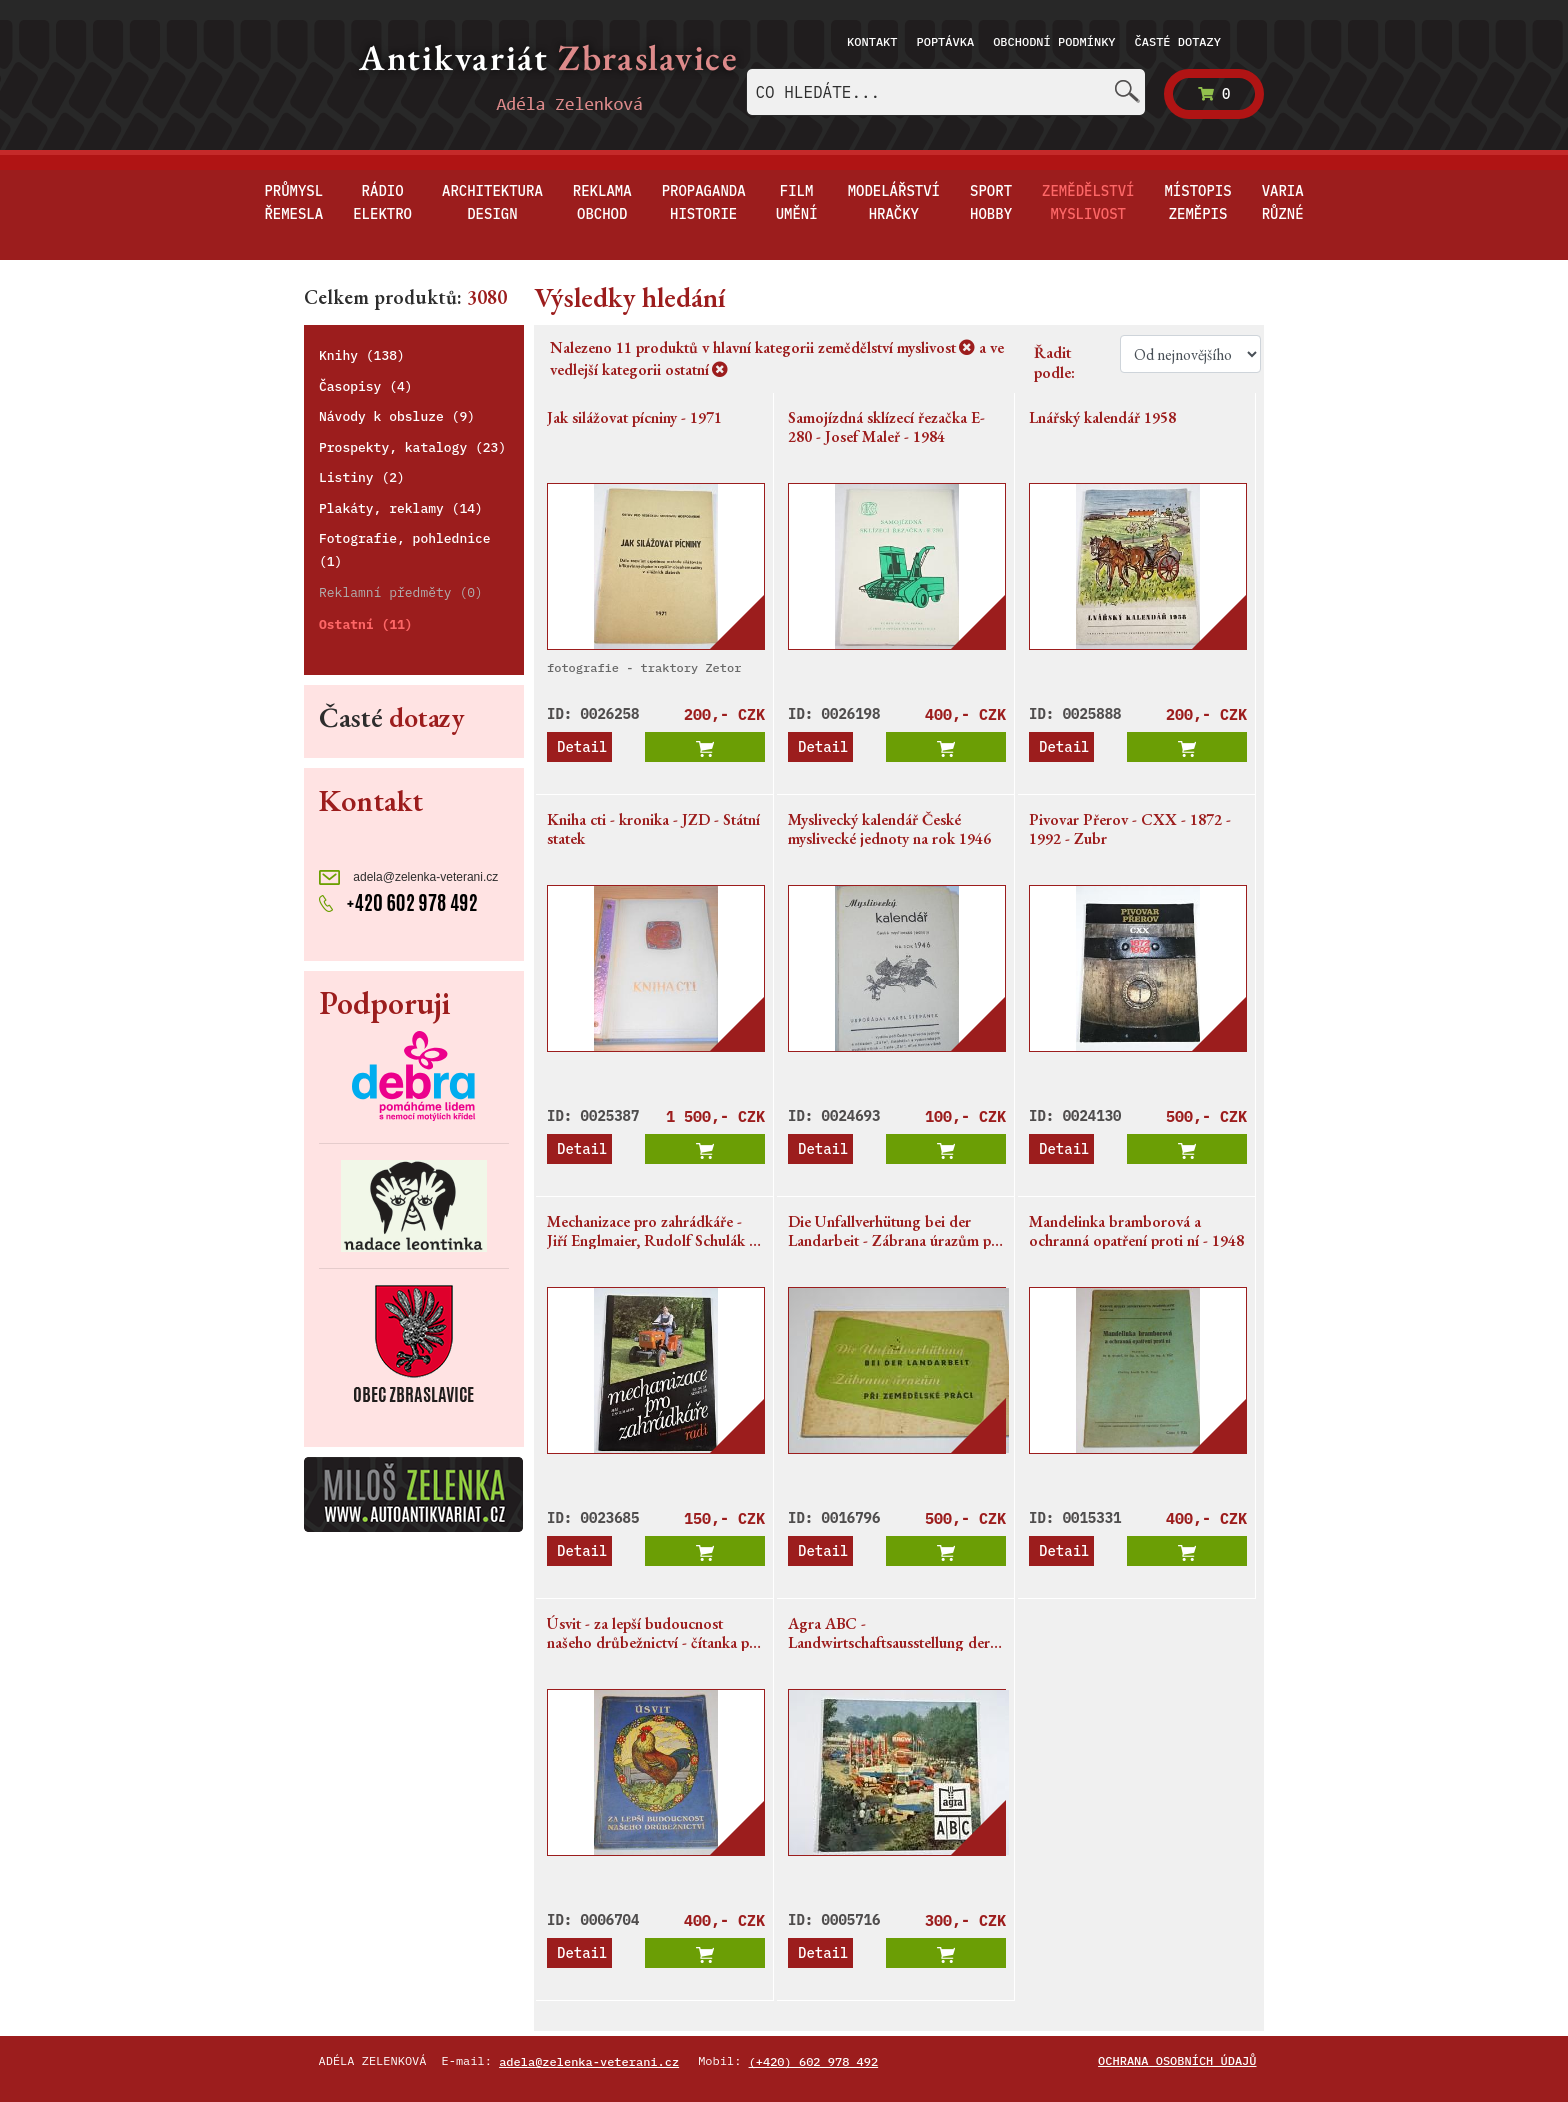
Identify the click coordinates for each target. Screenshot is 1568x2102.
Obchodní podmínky (1054, 41)
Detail (582, 747)
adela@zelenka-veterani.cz (408, 877)
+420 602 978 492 (398, 901)
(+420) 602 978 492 (814, 2061)
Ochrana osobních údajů (1177, 2060)
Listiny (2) (362, 477)
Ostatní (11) (366, 624)
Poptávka (946, 41)
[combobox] (946, 92)
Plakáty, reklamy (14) (401, 508)
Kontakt (872, 41)
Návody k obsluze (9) (397, 416)
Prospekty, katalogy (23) (412, 447)
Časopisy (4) (366, 386)
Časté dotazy (1178, 41)
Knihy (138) (362, 355)
